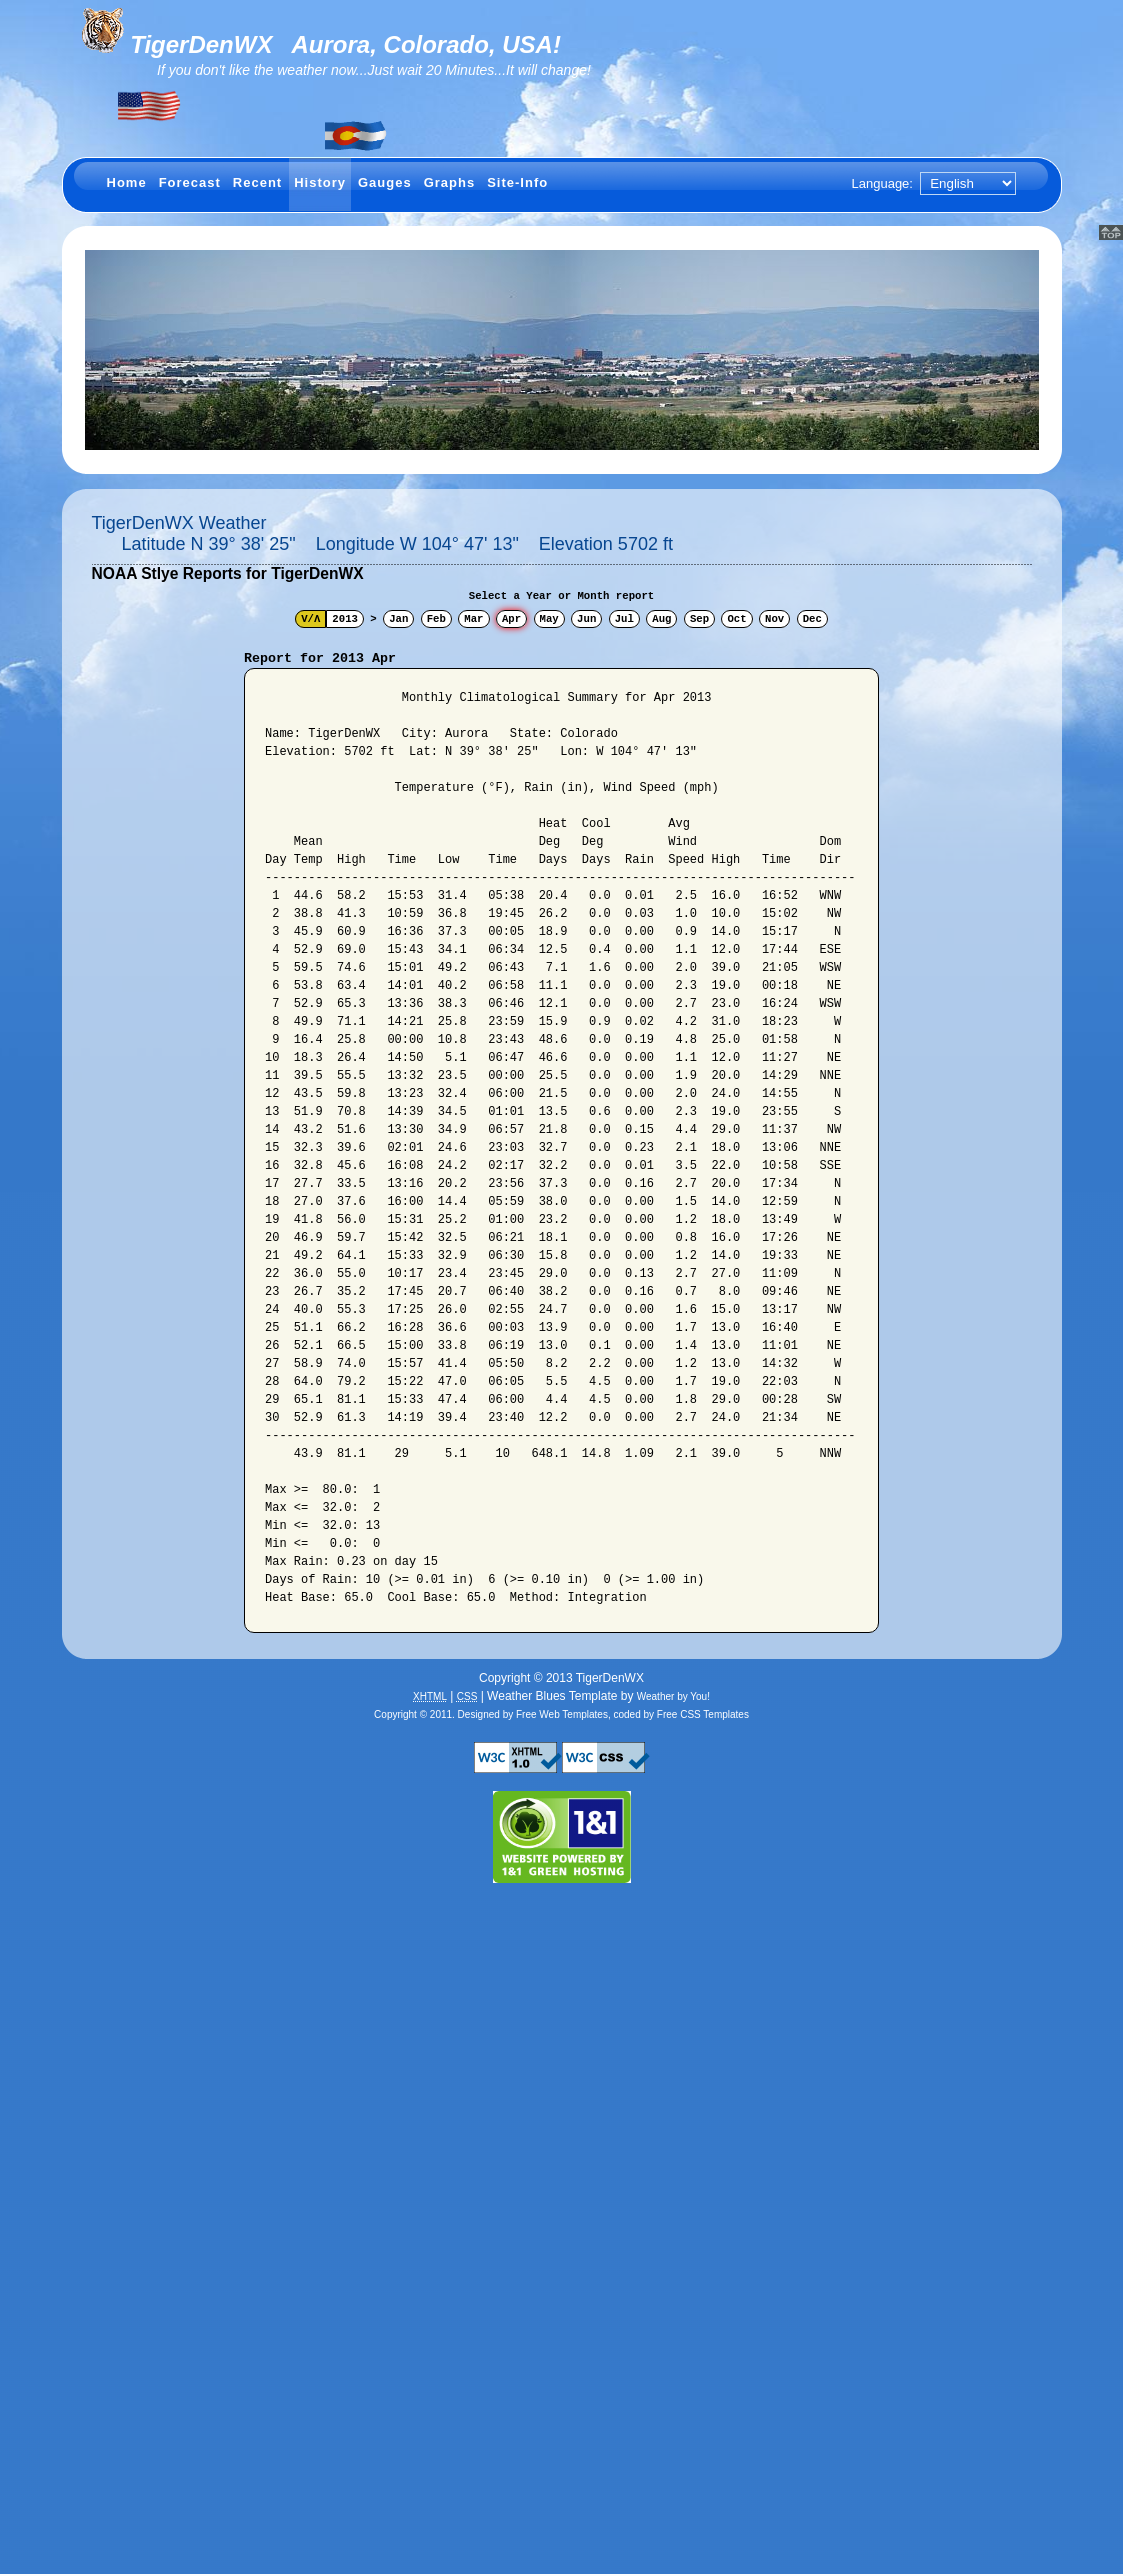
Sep (699, 619)
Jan (398, 619)
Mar (473, 619)
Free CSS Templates (703, 1714)
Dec (812, 619)
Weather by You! (673, 1696)
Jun (586, 619)
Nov (774, 619)
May (549, 619)
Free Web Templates (562, 1714)
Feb (436, 619)
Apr (511, 619)
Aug (661, 619)
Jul (624, 619)
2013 (345, 619)
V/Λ (310, 619)
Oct (736, 619)
